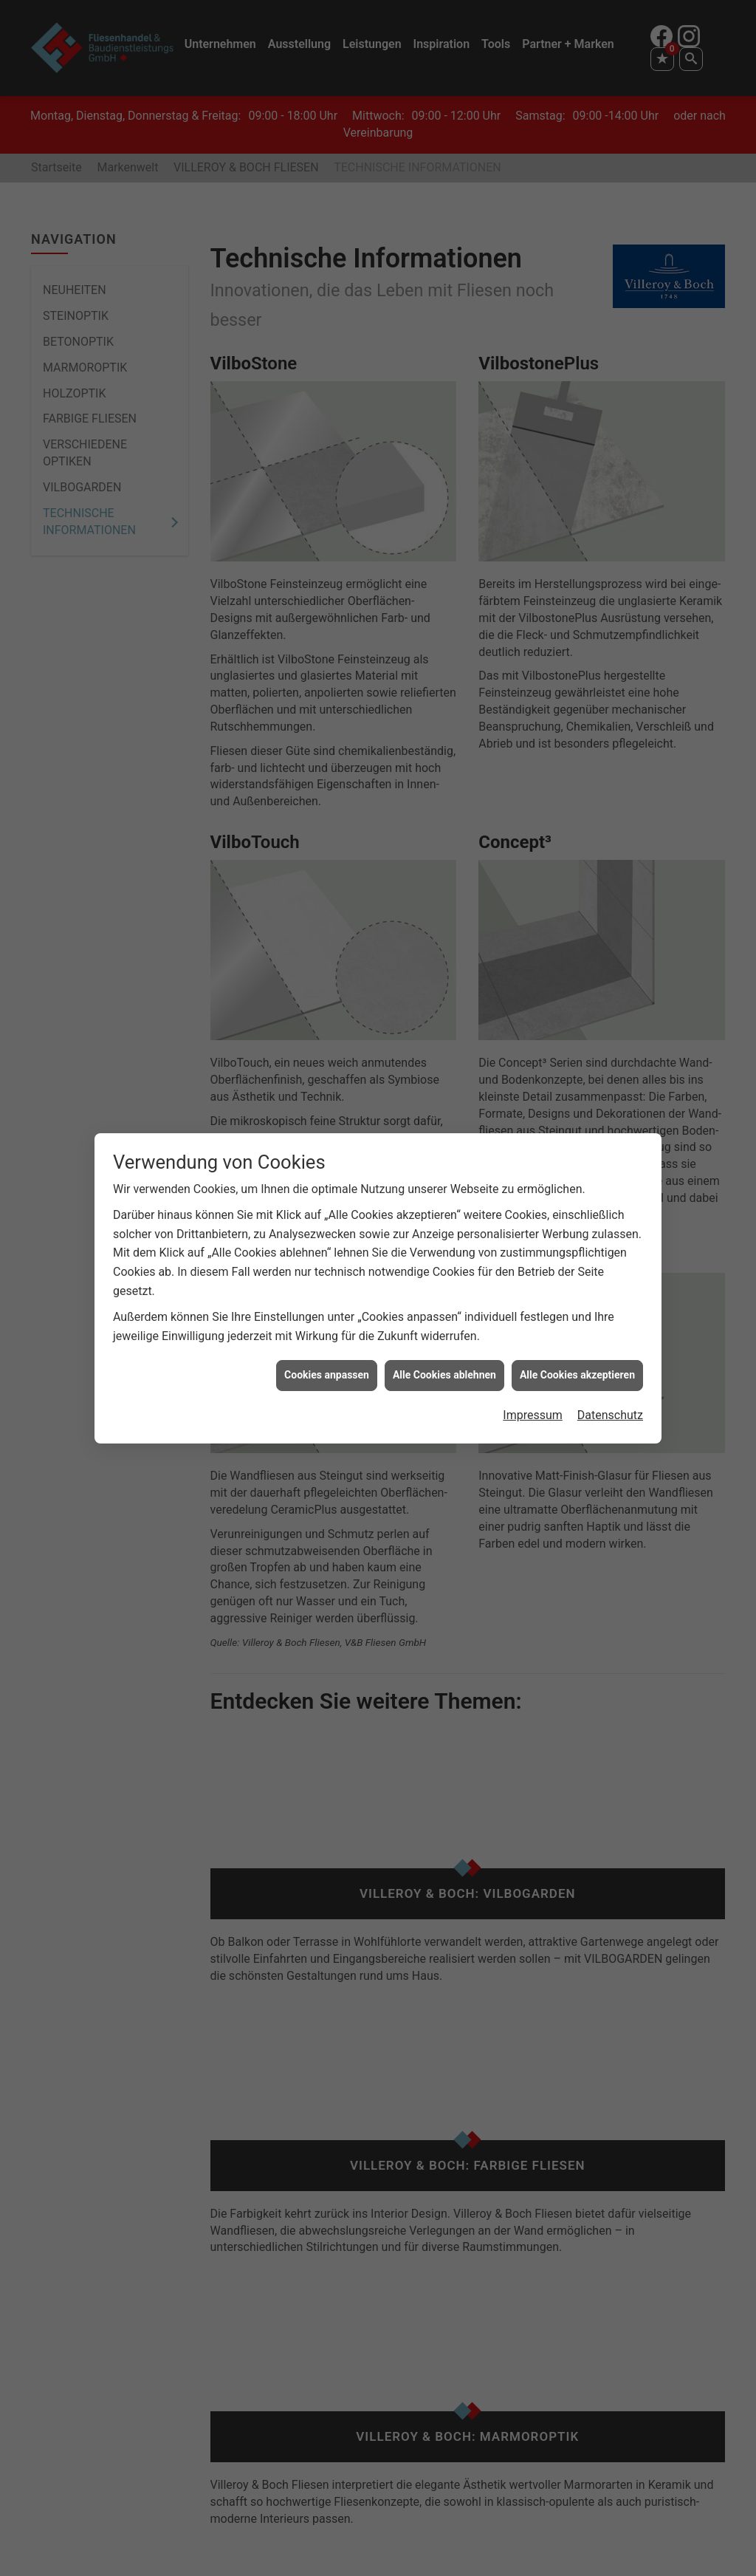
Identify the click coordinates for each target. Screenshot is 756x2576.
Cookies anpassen (326, 1375)
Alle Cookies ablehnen (444, 1375)
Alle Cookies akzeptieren (577, 1375)
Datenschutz (610, 1415)
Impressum (533, 1415)
